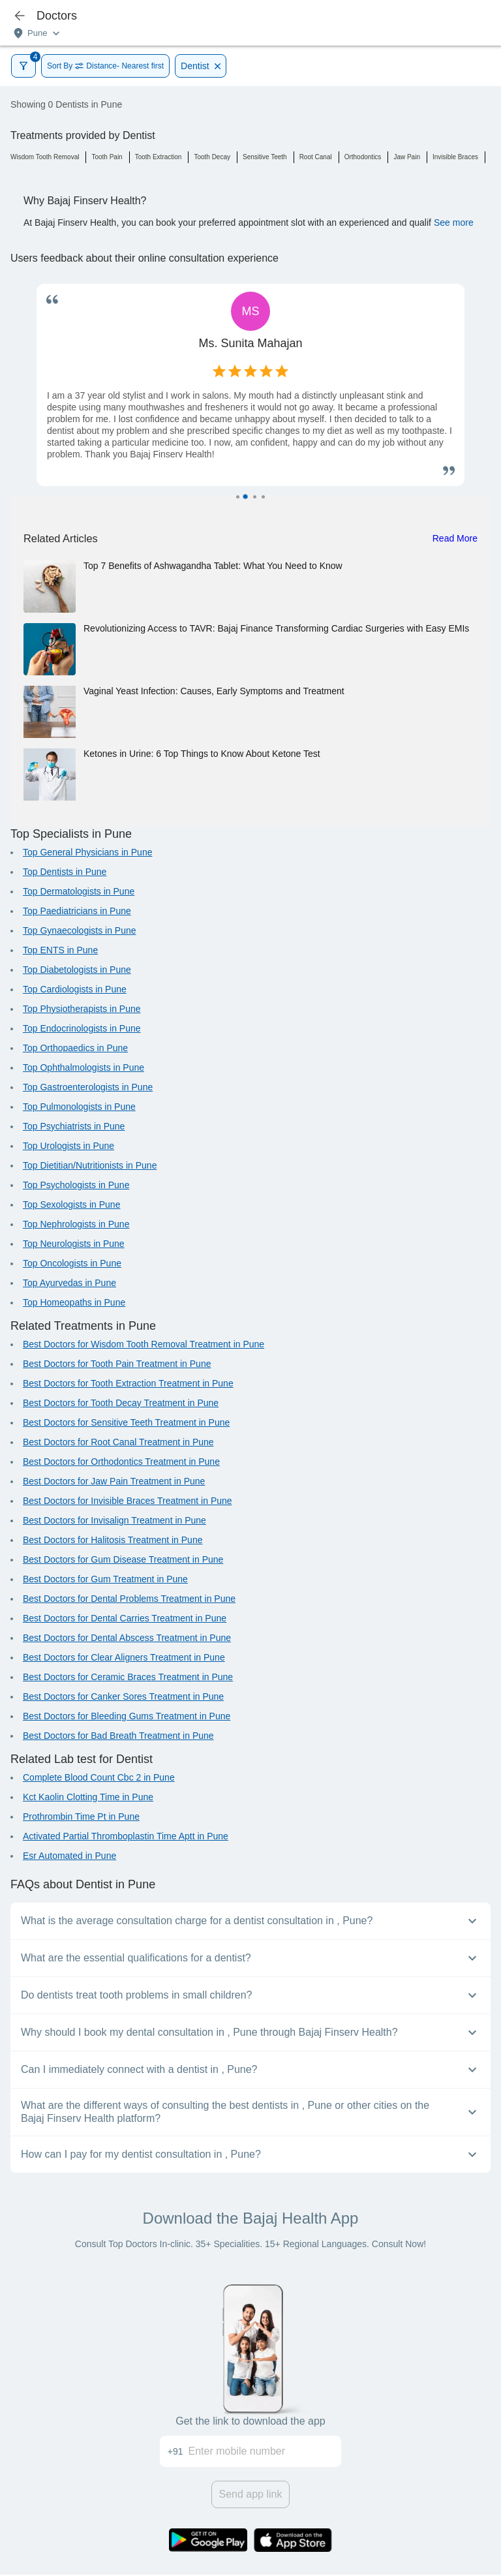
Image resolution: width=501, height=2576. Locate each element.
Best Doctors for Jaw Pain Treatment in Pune (114, 1481)
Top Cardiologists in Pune (75, 989)
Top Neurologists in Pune (74, 1243)
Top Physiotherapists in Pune (82, 1009)
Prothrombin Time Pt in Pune (81, 1816)
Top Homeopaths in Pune (74, 1302)
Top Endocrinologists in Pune (82, 1028)
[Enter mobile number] (265, 2451)
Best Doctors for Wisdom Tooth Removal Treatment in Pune (143, 1344)
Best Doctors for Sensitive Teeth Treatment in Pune (126, 1422)
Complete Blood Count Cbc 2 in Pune (99, 1777)
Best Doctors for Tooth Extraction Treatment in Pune (128, 1383)
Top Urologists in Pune (68, 1146)
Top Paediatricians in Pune (77, 911)
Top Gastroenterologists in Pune (88, 1087)
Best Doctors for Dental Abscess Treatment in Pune (127, 1638)
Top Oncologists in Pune (72, 1263)
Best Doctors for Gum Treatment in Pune (105, 1579)
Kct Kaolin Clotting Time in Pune (88, 1797)
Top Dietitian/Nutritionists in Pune (90, 1165)
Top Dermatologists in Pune (78, 891)
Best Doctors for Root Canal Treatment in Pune (118, 1442)
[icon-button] (19, 16)
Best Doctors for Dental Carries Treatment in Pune (124, 1618)
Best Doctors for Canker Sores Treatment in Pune (123, 1696)
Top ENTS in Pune (60, 950)
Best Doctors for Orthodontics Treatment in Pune (121, 1461)
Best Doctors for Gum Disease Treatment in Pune (123, 1559)
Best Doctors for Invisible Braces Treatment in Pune (127, 1500)
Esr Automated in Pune (69, 1855)
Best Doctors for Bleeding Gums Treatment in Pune (126, 1716)
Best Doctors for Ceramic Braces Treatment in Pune (128, 1677)
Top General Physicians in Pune (87, 852)
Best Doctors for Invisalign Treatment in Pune (114, 1520)
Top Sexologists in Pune (71, 1204)
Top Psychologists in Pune (76, 1185)
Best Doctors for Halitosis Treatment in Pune (112, 1540)
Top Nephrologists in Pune (76, 1224)
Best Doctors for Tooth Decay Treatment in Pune (121, 1403)
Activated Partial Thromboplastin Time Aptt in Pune (125, 1836)
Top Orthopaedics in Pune (75, 1048)
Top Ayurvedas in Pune (69, 1283)
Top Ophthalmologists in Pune (83, 1067)
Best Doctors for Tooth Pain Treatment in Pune (117, 1363)
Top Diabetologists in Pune (77, 969)
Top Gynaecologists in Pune (79, 930)
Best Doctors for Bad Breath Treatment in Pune (118, 1735)
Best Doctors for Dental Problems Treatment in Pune (129, 1598)
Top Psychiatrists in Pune (74, 1126)
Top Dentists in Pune (64, 871)
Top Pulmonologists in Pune (79, 1106)
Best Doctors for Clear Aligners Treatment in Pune (124, 1657)
